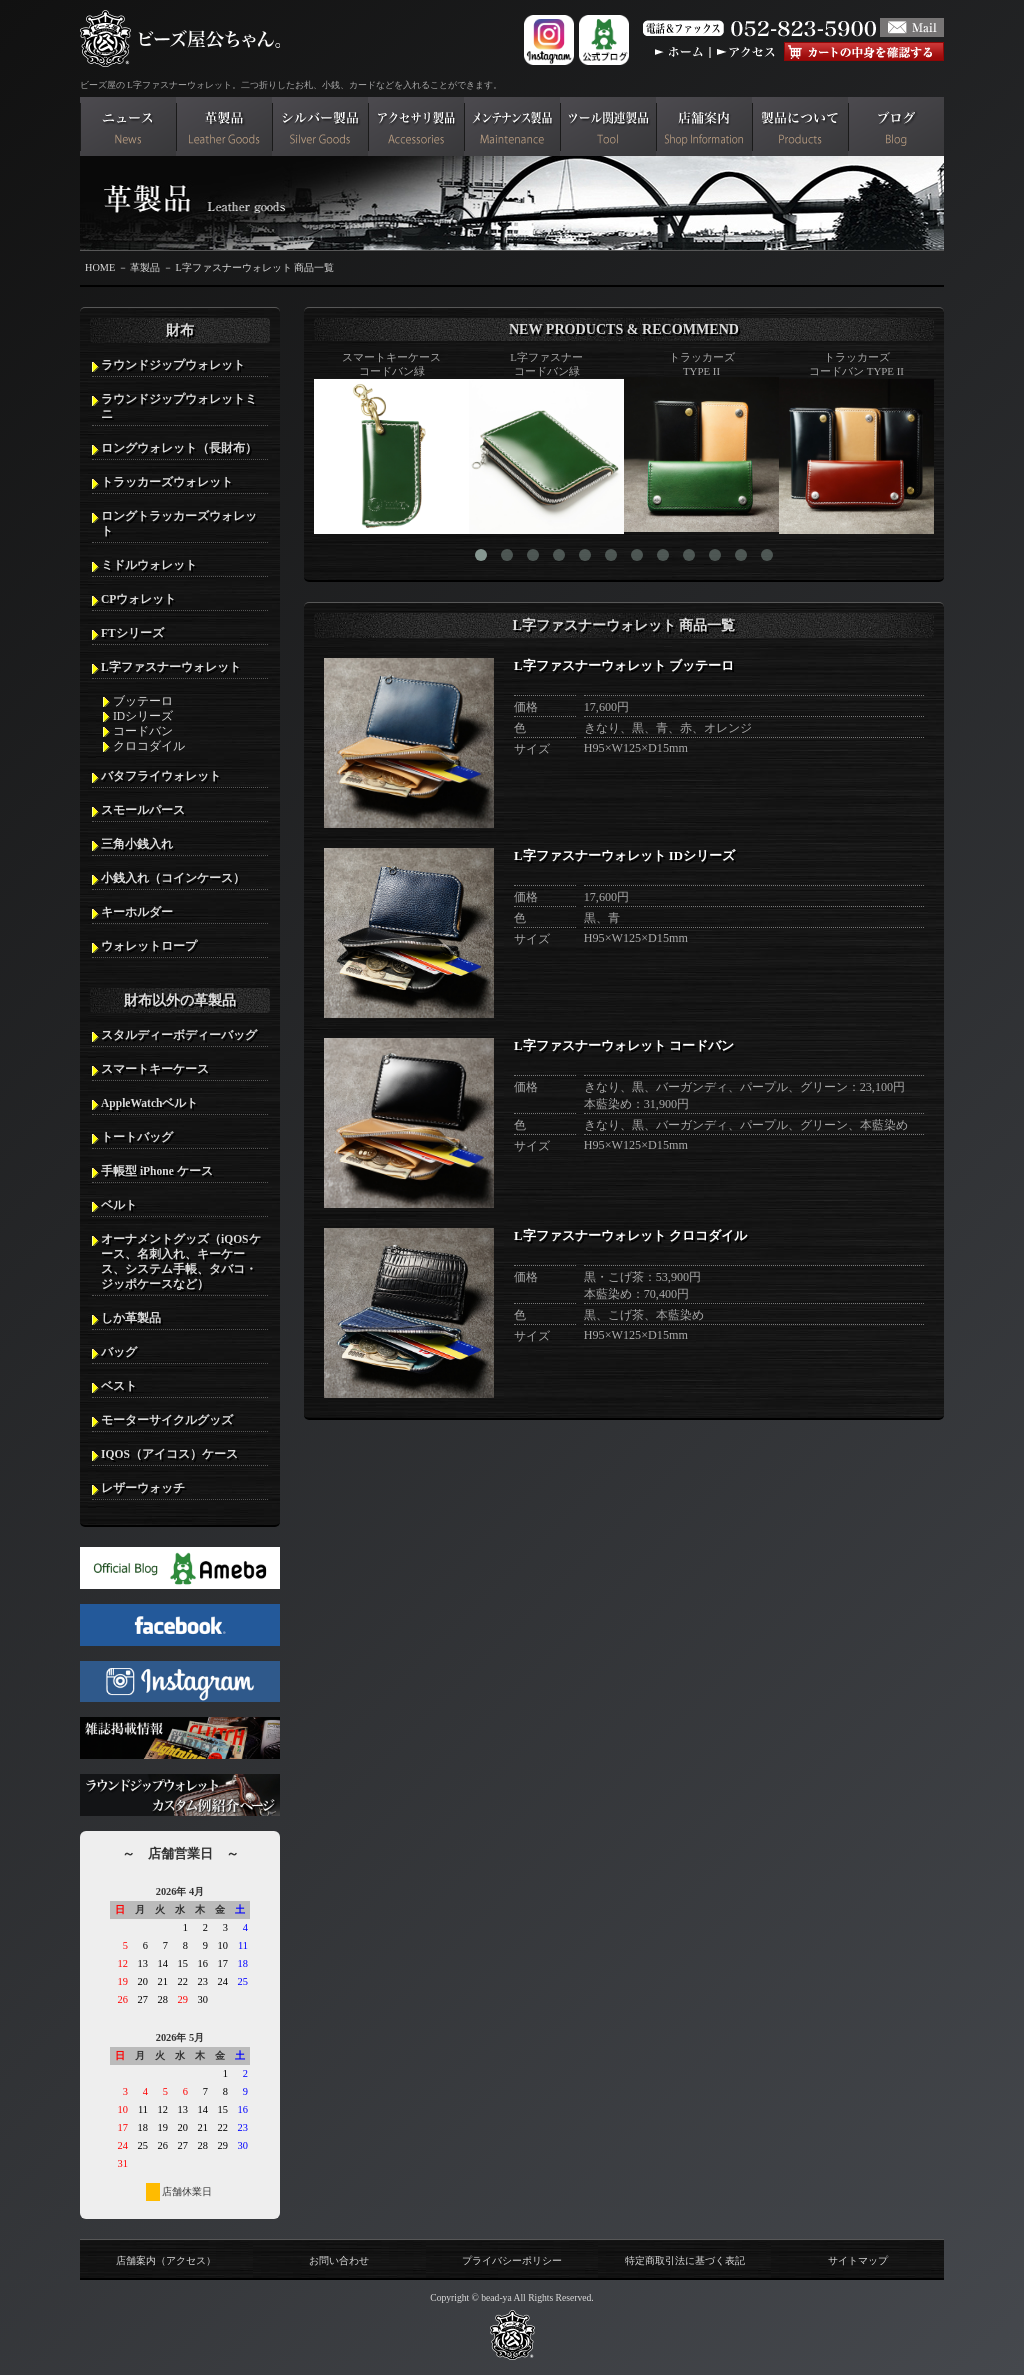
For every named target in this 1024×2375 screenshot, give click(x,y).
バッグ (119, 1352)
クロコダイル (149, 746)
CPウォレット (138, 599)
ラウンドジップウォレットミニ (179, 406)
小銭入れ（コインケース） (173, 878)
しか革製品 (131, 1318)
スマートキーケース (155, 1069)
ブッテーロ (143, 701)
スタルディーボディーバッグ (179, 1035)
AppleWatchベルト (149, 1103)
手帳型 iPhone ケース (157, 1171)
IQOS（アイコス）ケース (169, 1454)
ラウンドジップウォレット (173, 365)
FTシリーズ (132, 633)
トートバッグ (137, 1137)
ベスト (119, 1386)
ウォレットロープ (149, 946)
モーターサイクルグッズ (167, 1420)
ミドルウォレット (149, 565)
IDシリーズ (143, 716)
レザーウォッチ (143, 1488)
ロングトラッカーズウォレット (179, 523)
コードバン (143, 731)
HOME (100, 267)
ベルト (119, 1205)
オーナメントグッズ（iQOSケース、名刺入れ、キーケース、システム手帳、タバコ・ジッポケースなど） (181, 1261)
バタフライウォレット (161, 776)
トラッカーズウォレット (167, 482)
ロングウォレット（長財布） (179, 448)
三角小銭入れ (137, 844)
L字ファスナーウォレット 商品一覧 (254, 267)
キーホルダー (137, 912)
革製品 (145, 267)
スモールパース (143, 810)
